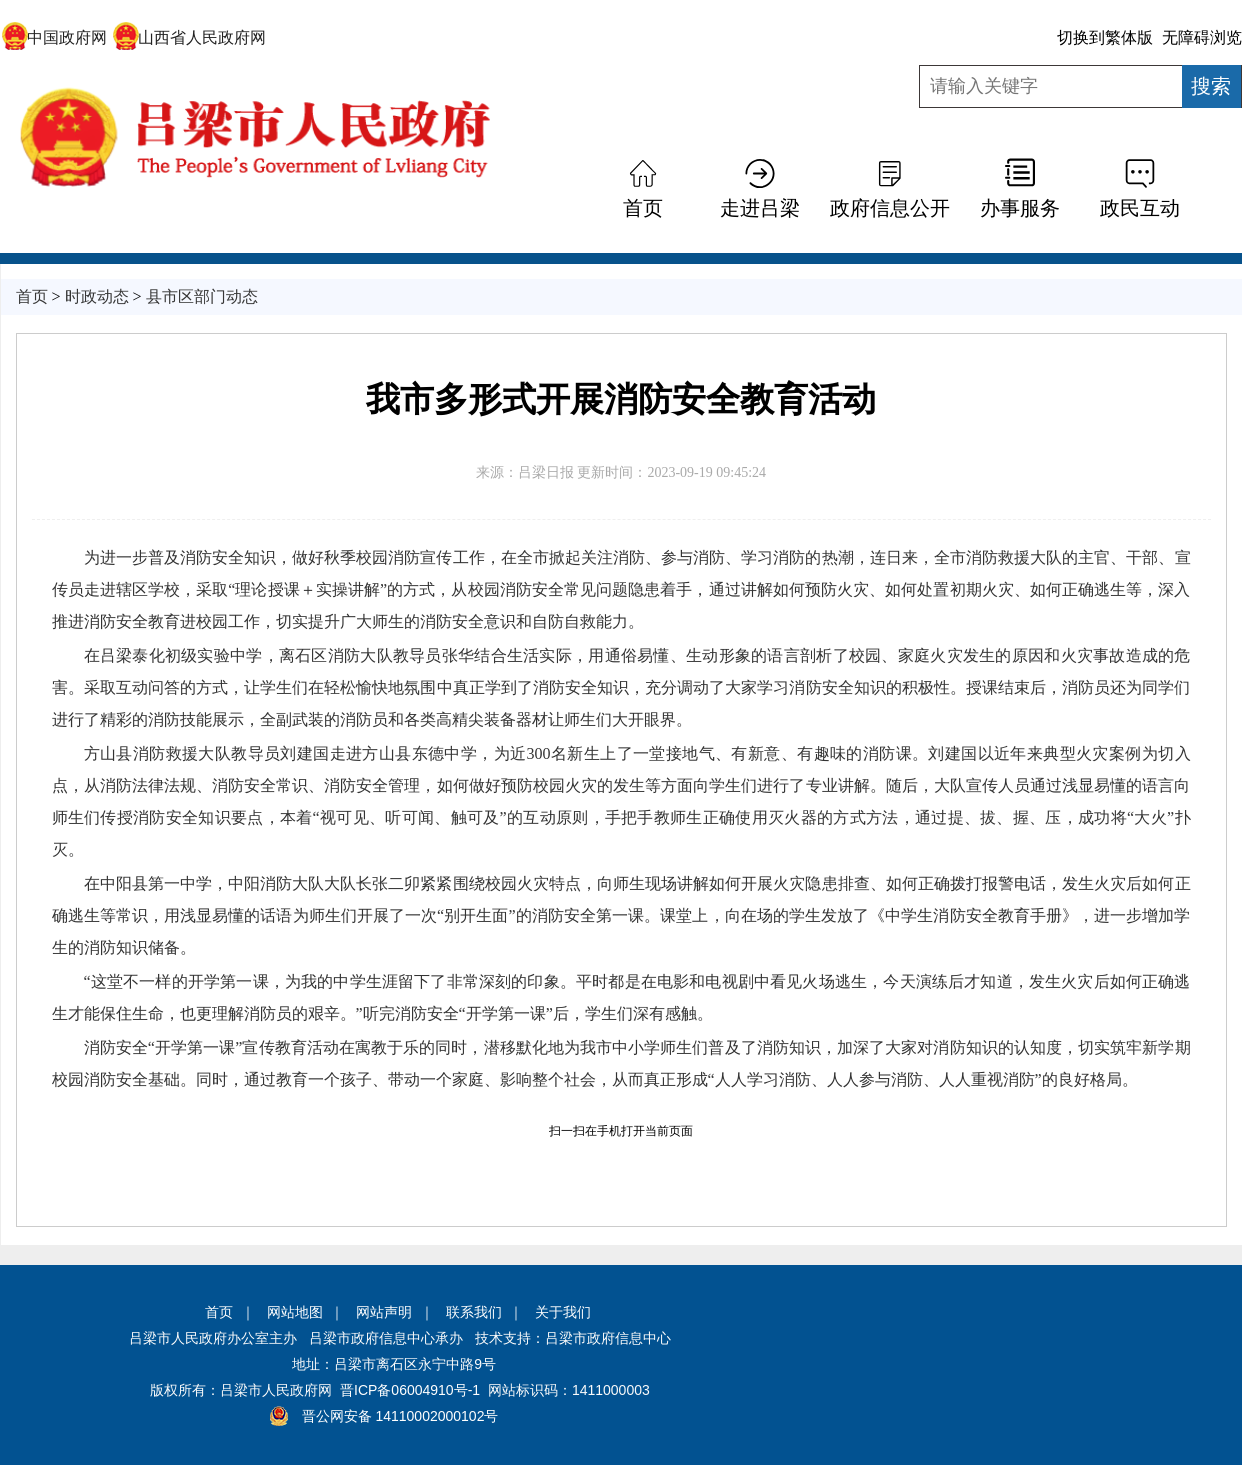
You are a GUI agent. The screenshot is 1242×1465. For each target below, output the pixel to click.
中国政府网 (54, 37)
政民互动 (1140, 208)
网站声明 (384, 1312)
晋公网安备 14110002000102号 (400, 1416)
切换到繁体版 (1105, 37)
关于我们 (563, 1312)
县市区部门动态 (202, 296)
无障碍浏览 (1202, 37)
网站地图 (295, 1312)
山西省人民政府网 (189, 37)
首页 (643, 208)
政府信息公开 (890, 208)
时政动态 (97, 296)
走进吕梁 (760, 208)
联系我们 (474, 1312)
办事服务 (1020, 208)
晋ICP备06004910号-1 (410, 1390)
